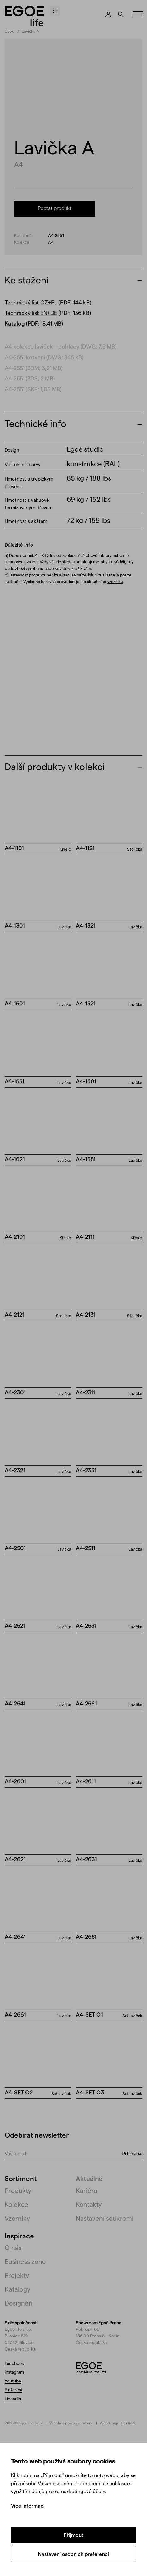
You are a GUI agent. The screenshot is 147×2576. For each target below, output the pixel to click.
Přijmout (73, 2535)
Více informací (28, 2506)
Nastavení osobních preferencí (73, 2554)
